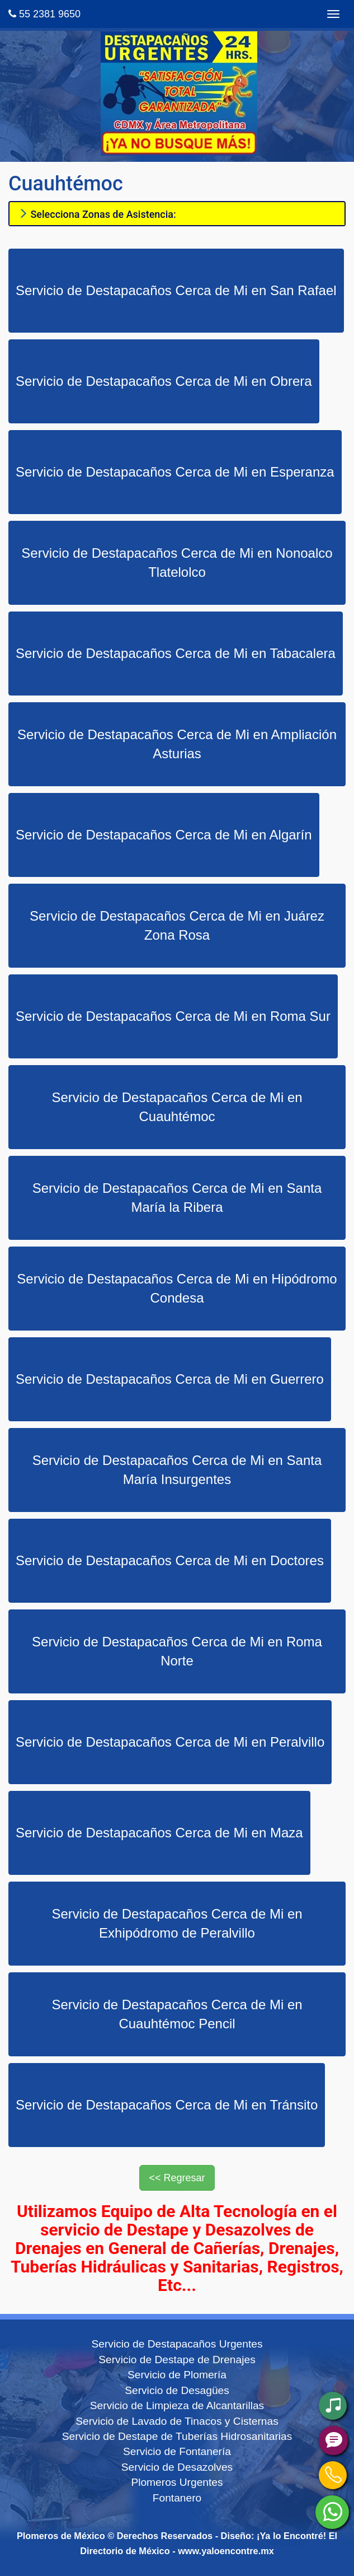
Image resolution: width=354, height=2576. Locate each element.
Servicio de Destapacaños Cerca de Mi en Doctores (170, 1560)
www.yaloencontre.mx (226, 2551)
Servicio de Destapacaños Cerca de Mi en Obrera (164, 381)
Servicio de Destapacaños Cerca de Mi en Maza (159, 1832)
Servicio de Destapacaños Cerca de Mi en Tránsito (167, 2104)
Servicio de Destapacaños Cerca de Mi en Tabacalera (176, 653)
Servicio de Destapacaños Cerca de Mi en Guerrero (170, 1379)
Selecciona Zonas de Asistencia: (97, 214)
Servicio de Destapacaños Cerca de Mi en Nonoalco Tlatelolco (176, 562)
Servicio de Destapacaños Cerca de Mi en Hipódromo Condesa (177, 1288)
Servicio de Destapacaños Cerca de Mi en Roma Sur (173, 1016)
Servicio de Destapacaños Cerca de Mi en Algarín (164, 834)
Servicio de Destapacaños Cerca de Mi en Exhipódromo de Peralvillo (176, 1923)
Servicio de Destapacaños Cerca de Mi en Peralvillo (170, 1741)
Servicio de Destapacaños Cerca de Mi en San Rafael (176, 290)
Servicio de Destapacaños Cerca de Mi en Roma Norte (177, 1651)
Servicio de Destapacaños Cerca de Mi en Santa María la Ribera (177, 1197)
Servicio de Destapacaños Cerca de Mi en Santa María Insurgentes (177, 1470)
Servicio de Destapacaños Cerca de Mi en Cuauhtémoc (176, 1107)
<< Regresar (177, 2177)
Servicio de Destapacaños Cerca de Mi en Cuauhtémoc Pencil (176, 2014)
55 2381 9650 (44, 14)
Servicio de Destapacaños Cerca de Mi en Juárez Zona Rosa (177, 925)
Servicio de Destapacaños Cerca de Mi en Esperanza (175, 471)
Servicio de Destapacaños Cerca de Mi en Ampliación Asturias (177, 744)
